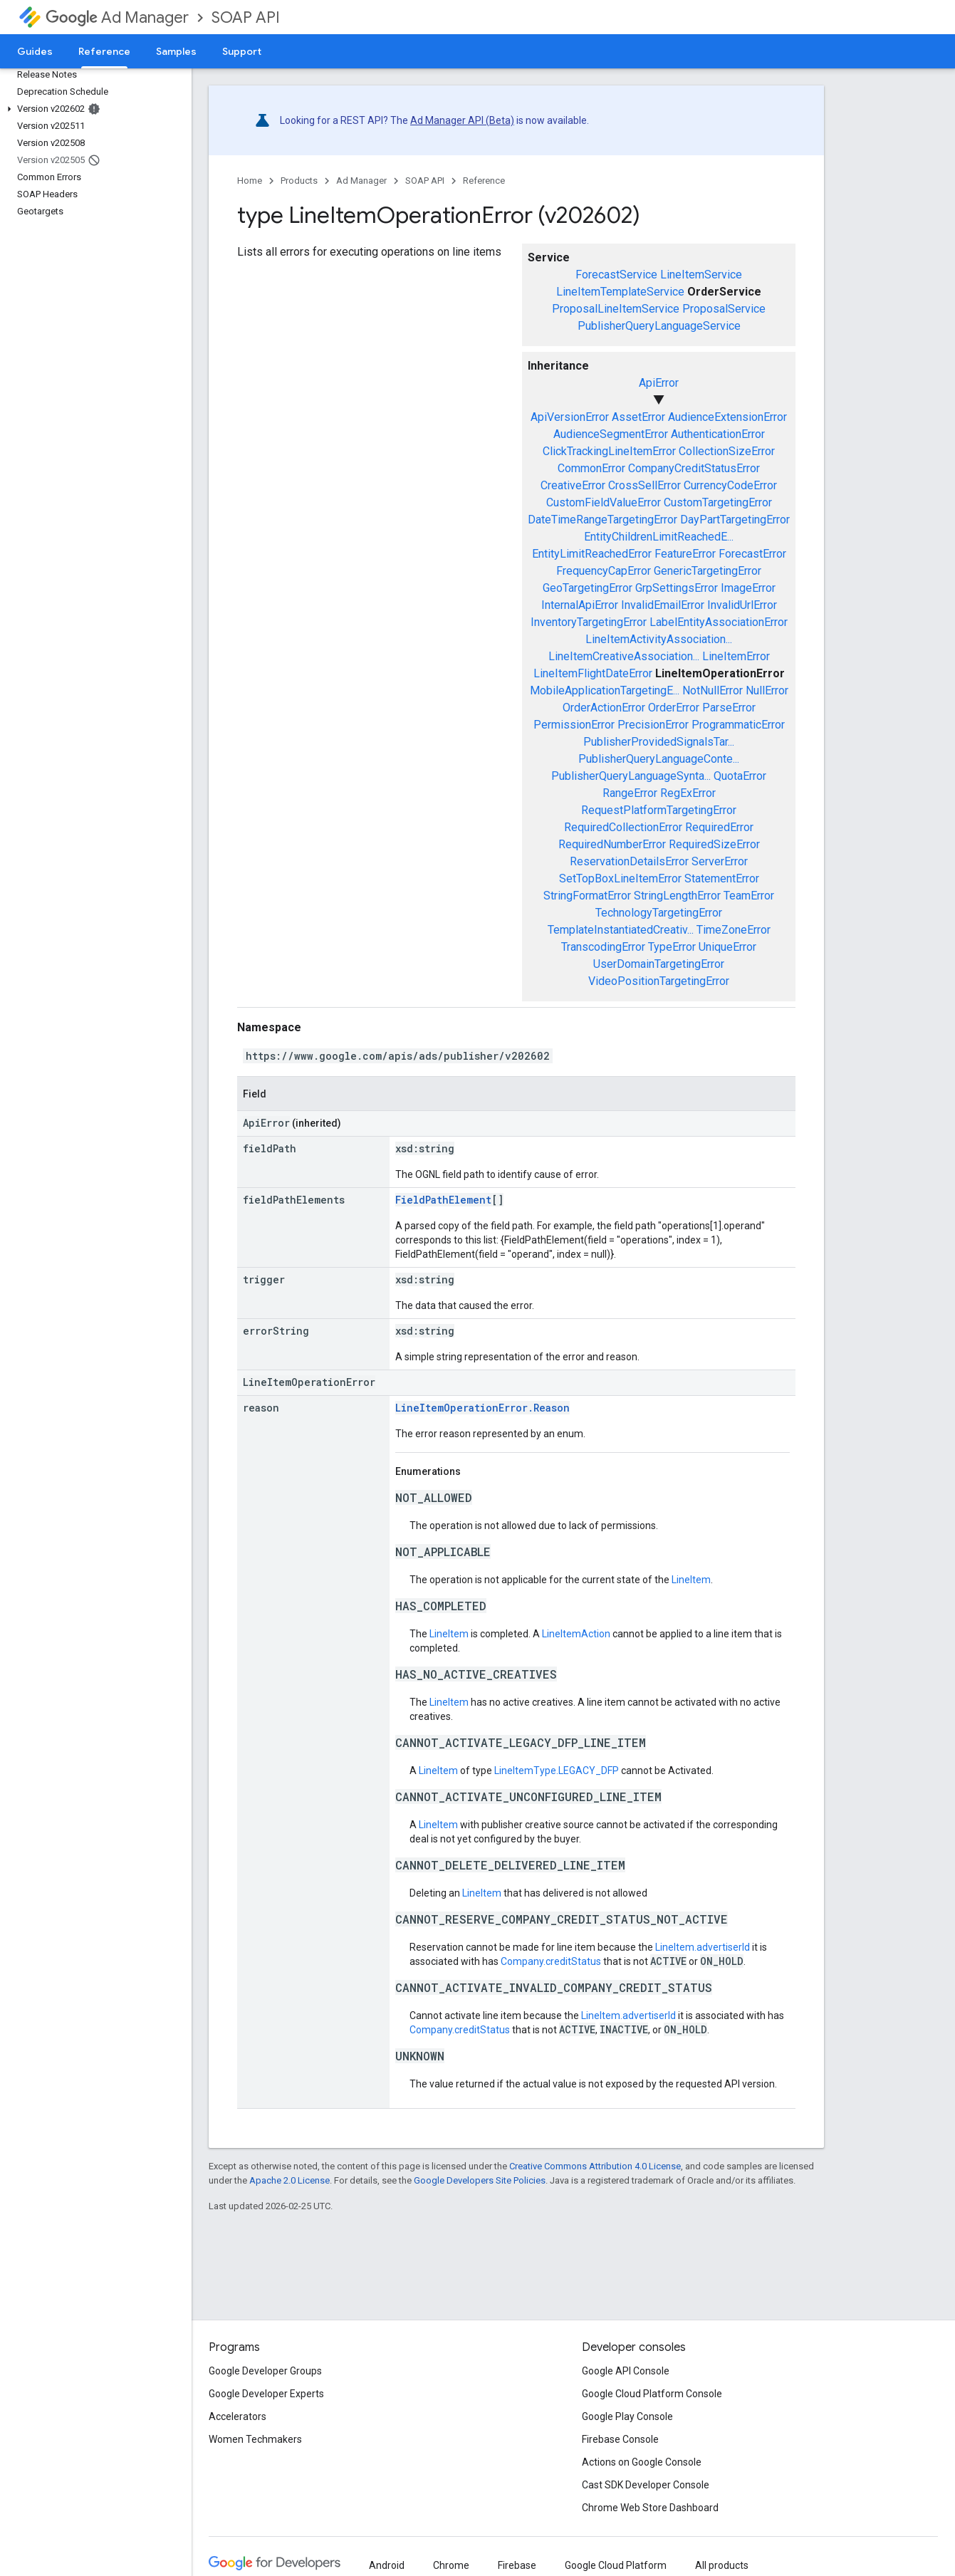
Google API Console (625, 2371)
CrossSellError (644, 485)
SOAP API (246, 17)
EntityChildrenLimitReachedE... (659, 536)
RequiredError (719, 827)
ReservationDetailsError (629, 861)
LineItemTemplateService (620, 291)
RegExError (688, 793)
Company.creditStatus (551, 1961)
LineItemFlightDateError (592, 673)
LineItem (691, 1579)
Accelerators (237, 2416)
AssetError (638, 417)
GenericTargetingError (707, 571)
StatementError (721, 878)
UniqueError (727, 947)
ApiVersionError (570, 417)
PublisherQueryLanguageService (659, 326)
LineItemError (736, 656)
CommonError (591, 468)
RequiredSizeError (714, 844)
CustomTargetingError (718, 502)
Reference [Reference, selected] (104, 51)
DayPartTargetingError (735, 519)
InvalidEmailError (662, 605)
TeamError (749, 895)
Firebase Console (620, 2439)
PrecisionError (653, 724)
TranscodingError (603, 947)
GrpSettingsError (676, 588)
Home (249, 180)
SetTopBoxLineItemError (620, 878)
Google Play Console (627, 2416)
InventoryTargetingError (589, 622)
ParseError (729, 707)
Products (299, 180)
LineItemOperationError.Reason (482, 1407)
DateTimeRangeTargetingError (602, 519)
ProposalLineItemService (615, 309)
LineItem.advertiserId (702, 1947)
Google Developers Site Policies (480, 2180)
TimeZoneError (733, 930)
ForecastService (616, 274)
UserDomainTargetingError (658, 964)
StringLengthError (677, 895)
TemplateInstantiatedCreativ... (621, 930)
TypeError (672, 947)
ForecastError (752, 553)
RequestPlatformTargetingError (658, 810)
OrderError (673, 707)
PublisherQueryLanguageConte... (658, 759)
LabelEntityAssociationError (718, 622)
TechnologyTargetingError (658, 912)
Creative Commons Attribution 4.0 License (595, 2166)
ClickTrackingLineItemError (609, 451)
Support (241, 51)
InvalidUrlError (742, 605)
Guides (35, 51)
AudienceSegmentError (610, 434)
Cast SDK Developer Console (645, 2485)
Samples (176, 51)
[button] (93, 109)
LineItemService (701, 274)
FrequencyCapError (603, 571)
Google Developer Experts (266, 2393)
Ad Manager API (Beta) (462, 120)
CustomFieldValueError (603, 502)
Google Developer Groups (265, 2371)
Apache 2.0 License (289, 2180)
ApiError (659, 383)
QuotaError (740, 776)
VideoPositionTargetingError (658, 981)
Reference (484, 180)
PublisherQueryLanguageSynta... (631, 776)
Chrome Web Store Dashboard (650, 2507)
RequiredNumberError (612, 844)
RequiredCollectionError (623, 827)
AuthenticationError (718, 434)
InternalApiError (579, 605)
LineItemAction (576, 1633)
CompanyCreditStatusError (694, 468)
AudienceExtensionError (727, 417)
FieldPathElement (443, 1199)
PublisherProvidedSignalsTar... (658, 742)
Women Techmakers (255, 2439)
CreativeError (573, 485)
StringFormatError (587, 895)
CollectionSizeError (727, 451)
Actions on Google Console (641, 2462)
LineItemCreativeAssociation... (623, 656)
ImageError (748, 588)
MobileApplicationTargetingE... (604, 690)
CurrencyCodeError (730, 485)
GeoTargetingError (587, 588)
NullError (767, 690)
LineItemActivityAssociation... (658, 639)
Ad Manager (117, 17)
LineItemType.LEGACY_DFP (556, 1770)
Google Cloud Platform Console (652, 2393)
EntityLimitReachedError (592, 553)
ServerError (720, 861)
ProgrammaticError (738, 724)
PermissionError (574, 724)
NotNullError (712, 690)
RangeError (629, 793)
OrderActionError (604, 707)
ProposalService (724, 309)
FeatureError (685, 553)
